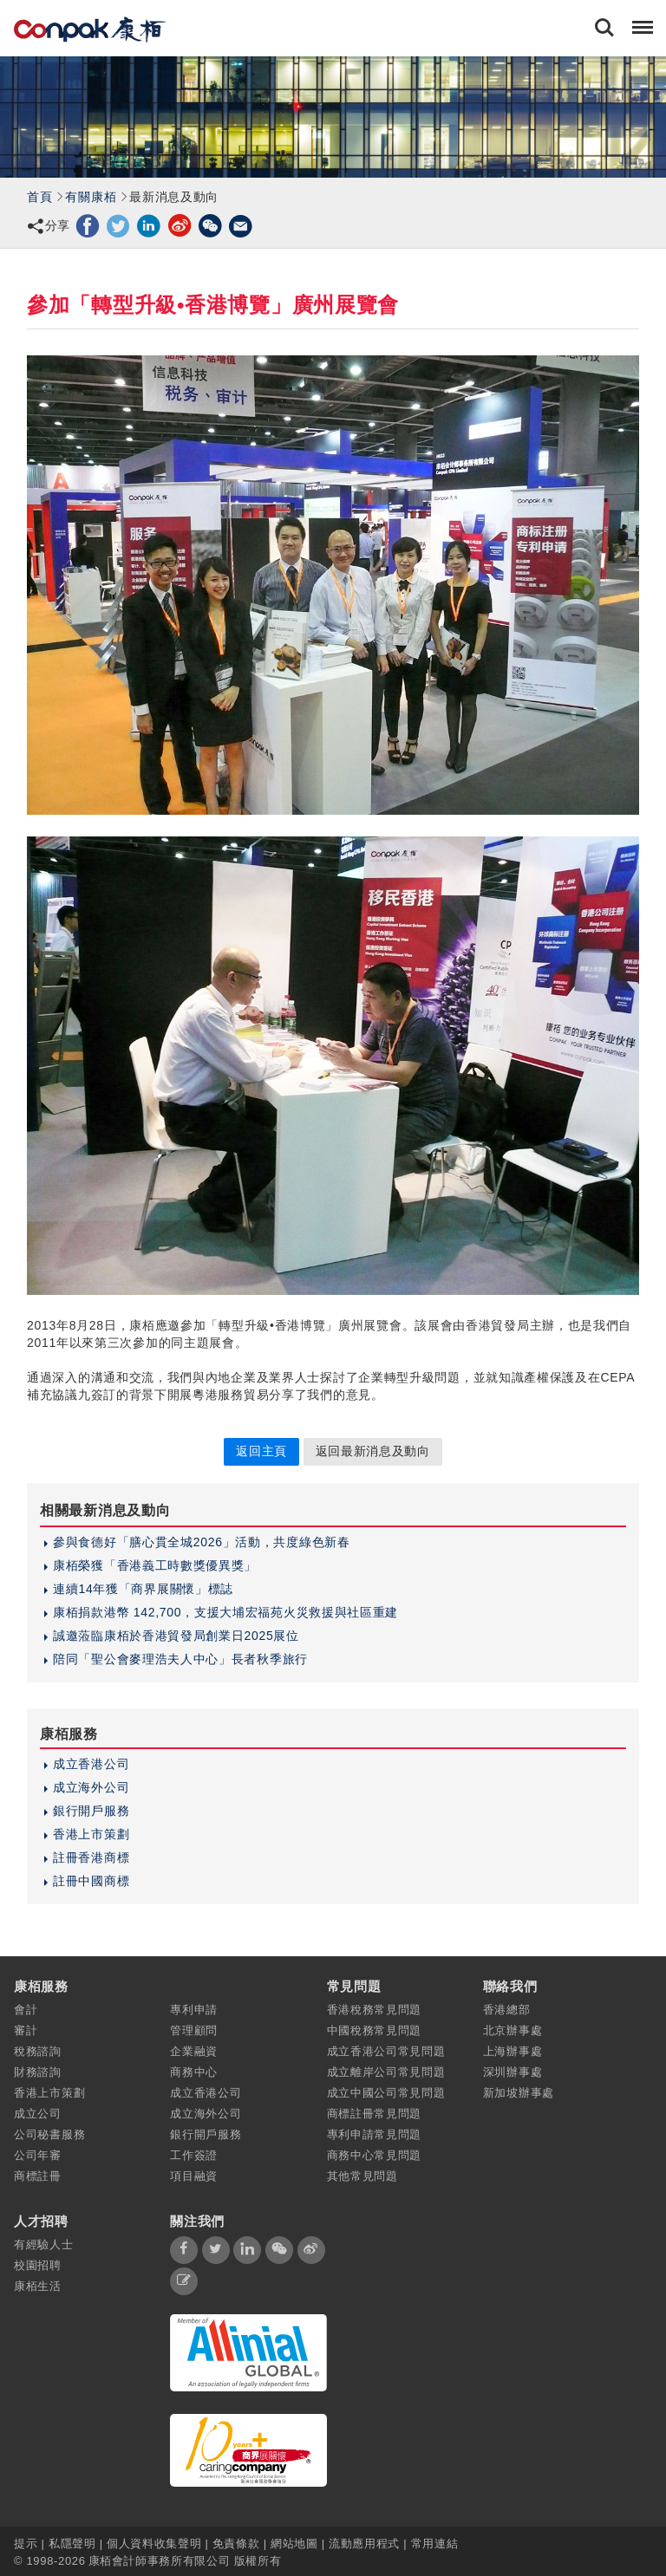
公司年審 (38, 2155)
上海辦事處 (513, 2051)
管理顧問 (194, 2030)
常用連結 (435, 2543)
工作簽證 (194, 2155)
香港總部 (507, 2009)
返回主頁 (261, 1451)
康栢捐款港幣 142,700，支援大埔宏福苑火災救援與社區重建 (225, 1612)
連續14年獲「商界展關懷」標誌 (143, 1589)
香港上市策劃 (91, 1834)
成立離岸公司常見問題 (386, 2071)
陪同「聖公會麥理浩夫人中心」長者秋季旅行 (180, 1659)
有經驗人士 (44, 2244)
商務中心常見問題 (374, 2155)
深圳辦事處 (513, 2071)
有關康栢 (90, 197)
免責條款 (236, 2543)
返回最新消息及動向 (373, 1451)
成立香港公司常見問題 (386, 2051)
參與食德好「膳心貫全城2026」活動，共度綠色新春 (201, 1542)
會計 (25, 2009)
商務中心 (194, 2071)
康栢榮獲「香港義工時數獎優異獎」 (155, 1565)
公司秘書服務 (49, 2134)
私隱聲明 (72, 2543)
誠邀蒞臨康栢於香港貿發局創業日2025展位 (176, 1636)
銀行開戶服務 (91, 1811)
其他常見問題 (362, 2175)
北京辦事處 (513, 2030)
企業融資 (194, 2051)
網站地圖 (294, 2543)
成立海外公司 (91, 1787)
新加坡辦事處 (518, 2092)
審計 (25, 2030)
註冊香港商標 (91, 1857)
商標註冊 (38, 2175)
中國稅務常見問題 (374, 2030)
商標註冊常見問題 (374, 2113)
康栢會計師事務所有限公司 (159, 2560)
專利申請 (194, 2009)
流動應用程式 (364, 2543)
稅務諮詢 (38, 2051)
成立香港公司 (91, 1764)
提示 (28, 2543)
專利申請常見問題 (374, 2134)
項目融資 (194, 2175)
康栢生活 (38, 2286)
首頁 (39, 197)
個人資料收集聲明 (154, 2543)
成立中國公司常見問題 (386, 2092)
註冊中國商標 (91, 1881)
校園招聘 (38, 2265)
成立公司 (38, 2113)
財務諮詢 (38, 2071)
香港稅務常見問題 (374, 2009)
